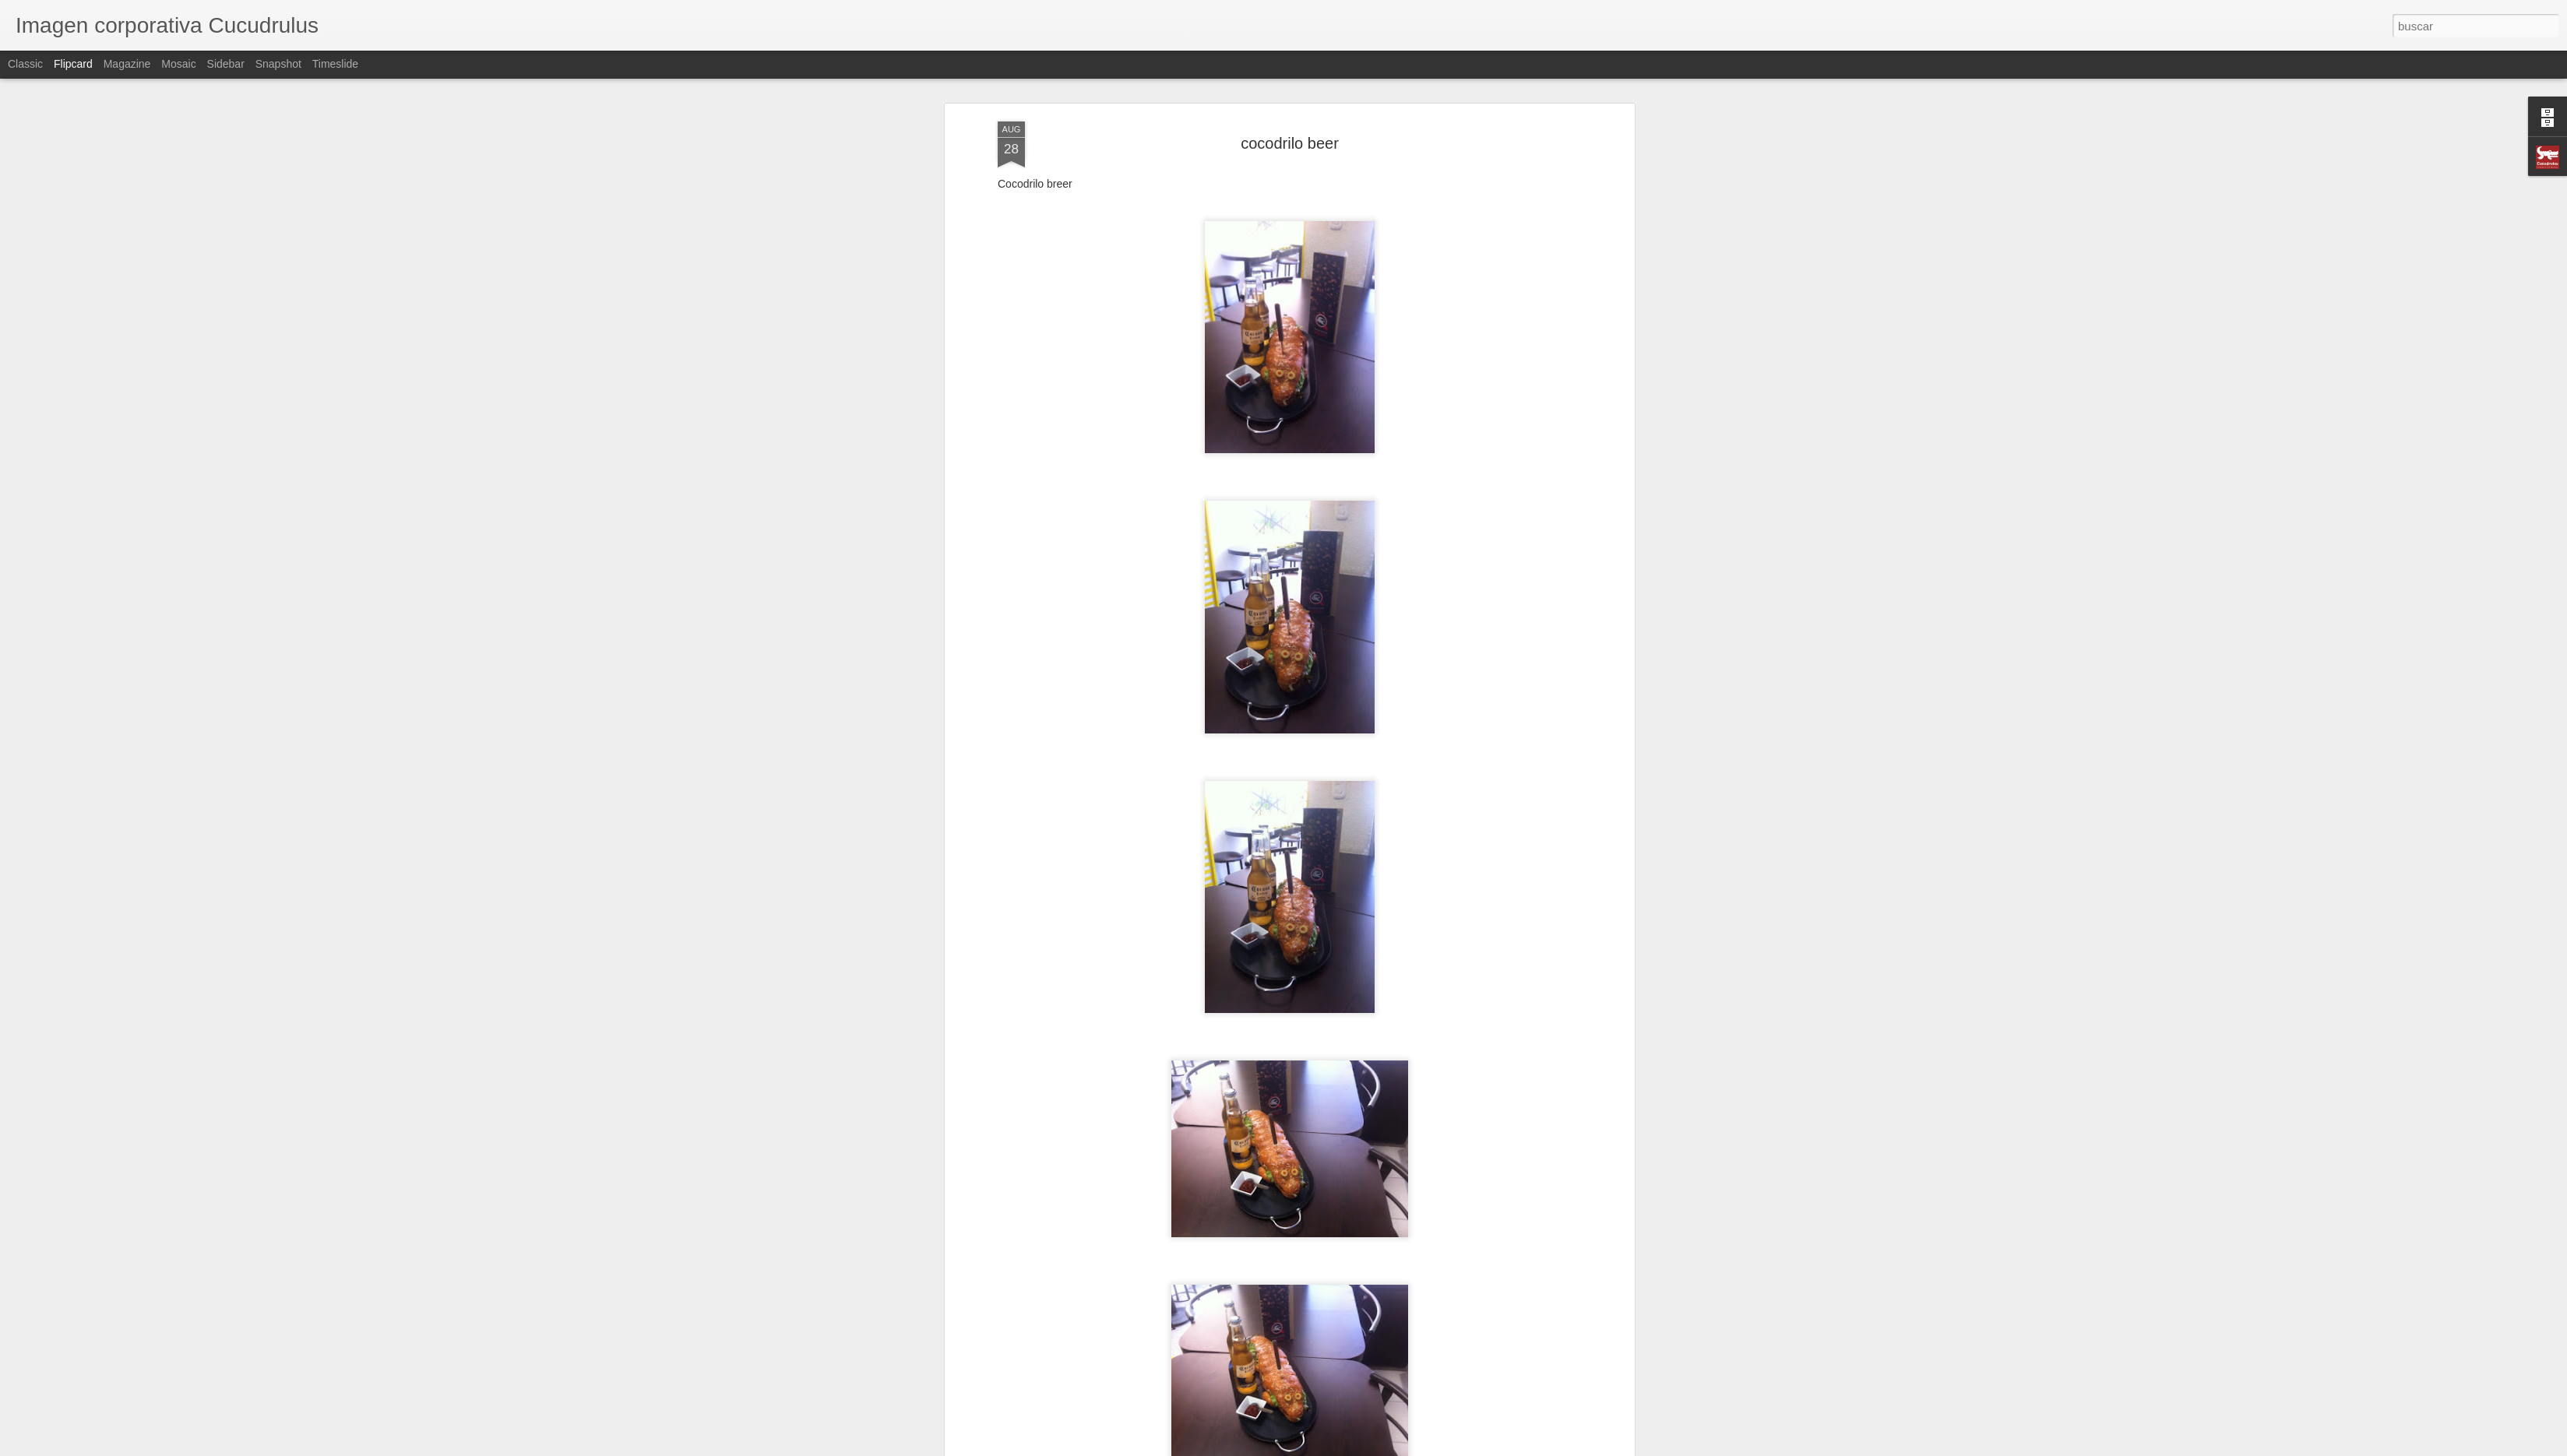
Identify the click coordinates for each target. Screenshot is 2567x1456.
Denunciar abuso (1396, 1447)
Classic (25, 64)
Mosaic (178, 64)
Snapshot (278, 64)
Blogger (1343, 1447)
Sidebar (226, 64)
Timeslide (335, 64)
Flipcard (73, 64)
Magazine (127, 64)
